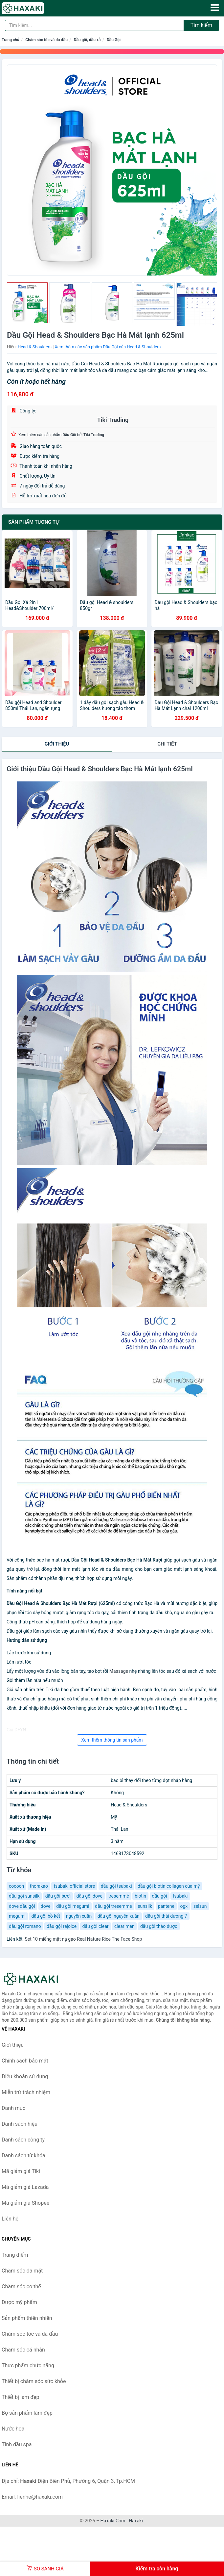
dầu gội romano (25, 1926)
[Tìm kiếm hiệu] (94, 25)
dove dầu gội (22, 1906)
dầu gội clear (95, 1926)
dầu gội (159, 1896)
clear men (124, 1926)
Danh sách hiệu (19, 2124)
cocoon (16, 1886)
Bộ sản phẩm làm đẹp (27, 2413)
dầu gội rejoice (62, 1926)
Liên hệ (10, 2219)
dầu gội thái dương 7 (166, 1916)
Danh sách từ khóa (23, 2155)
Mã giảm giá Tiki (21, 2171)
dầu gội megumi (72, 1906)
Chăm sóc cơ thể (21, 2286)
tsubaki (180, 1896)
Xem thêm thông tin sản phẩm (112, 1740)
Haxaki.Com (113, 2520)
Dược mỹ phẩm (19, 2302)
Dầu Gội (114, 40)
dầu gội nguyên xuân (119, 1916)
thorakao (39, 1886)
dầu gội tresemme (113, 1906)
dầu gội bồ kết (45, 1916)
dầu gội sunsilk (24, 1896)
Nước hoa (13, 2429)
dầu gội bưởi (58, 1896)
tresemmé (118, 1896)
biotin (140, 1896)
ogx (184, 1906)
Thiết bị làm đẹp (20, 2397)
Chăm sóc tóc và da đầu (46, 40)
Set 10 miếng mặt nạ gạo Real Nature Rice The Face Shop (83, 1939)
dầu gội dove (89, 1896)
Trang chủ (10, 40)
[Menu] (215, 8)
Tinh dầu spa (17, 2444)
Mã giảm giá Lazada (25, 2187)
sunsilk (145, 1906)
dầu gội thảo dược (158, 1926)
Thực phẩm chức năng (28, 2365)
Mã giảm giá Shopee (25, 2203)
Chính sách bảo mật (25, 2061)
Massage (118, 1671)
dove (46, 1906)
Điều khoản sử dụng (25, 2076)
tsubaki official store (74, 1886)
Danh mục (13, 2108)
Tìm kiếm (201, 25)
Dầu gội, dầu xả (87, 40)
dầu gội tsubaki (116, 1886)
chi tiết (167, 744)
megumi (17, 1916)
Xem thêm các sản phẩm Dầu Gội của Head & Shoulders (108, 346)
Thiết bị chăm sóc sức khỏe (34, 2381)
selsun (200, 1906)
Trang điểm (15, 2255)
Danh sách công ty (23, 2140)
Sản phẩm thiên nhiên (27, 2318)
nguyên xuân (79, 1916)
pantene (166, 1906)
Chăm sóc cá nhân (23, 2350)
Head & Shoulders (35, 346)
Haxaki (136, 2520)
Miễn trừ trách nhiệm (26, 2092)
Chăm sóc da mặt (22, 2271)
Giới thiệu (56, 744)
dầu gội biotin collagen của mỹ (169, 1886)
